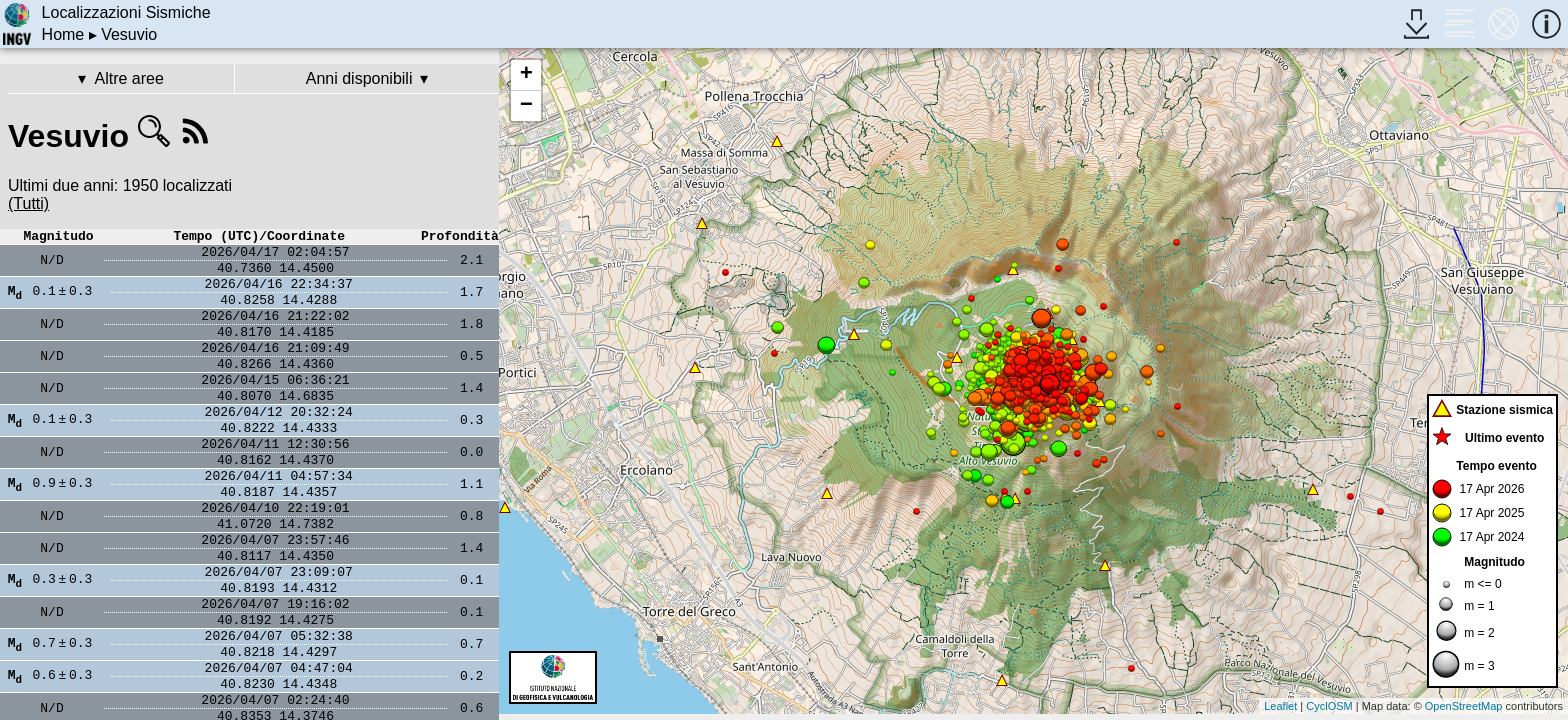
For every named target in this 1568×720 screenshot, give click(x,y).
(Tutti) (28, 203)
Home (63, 34)
